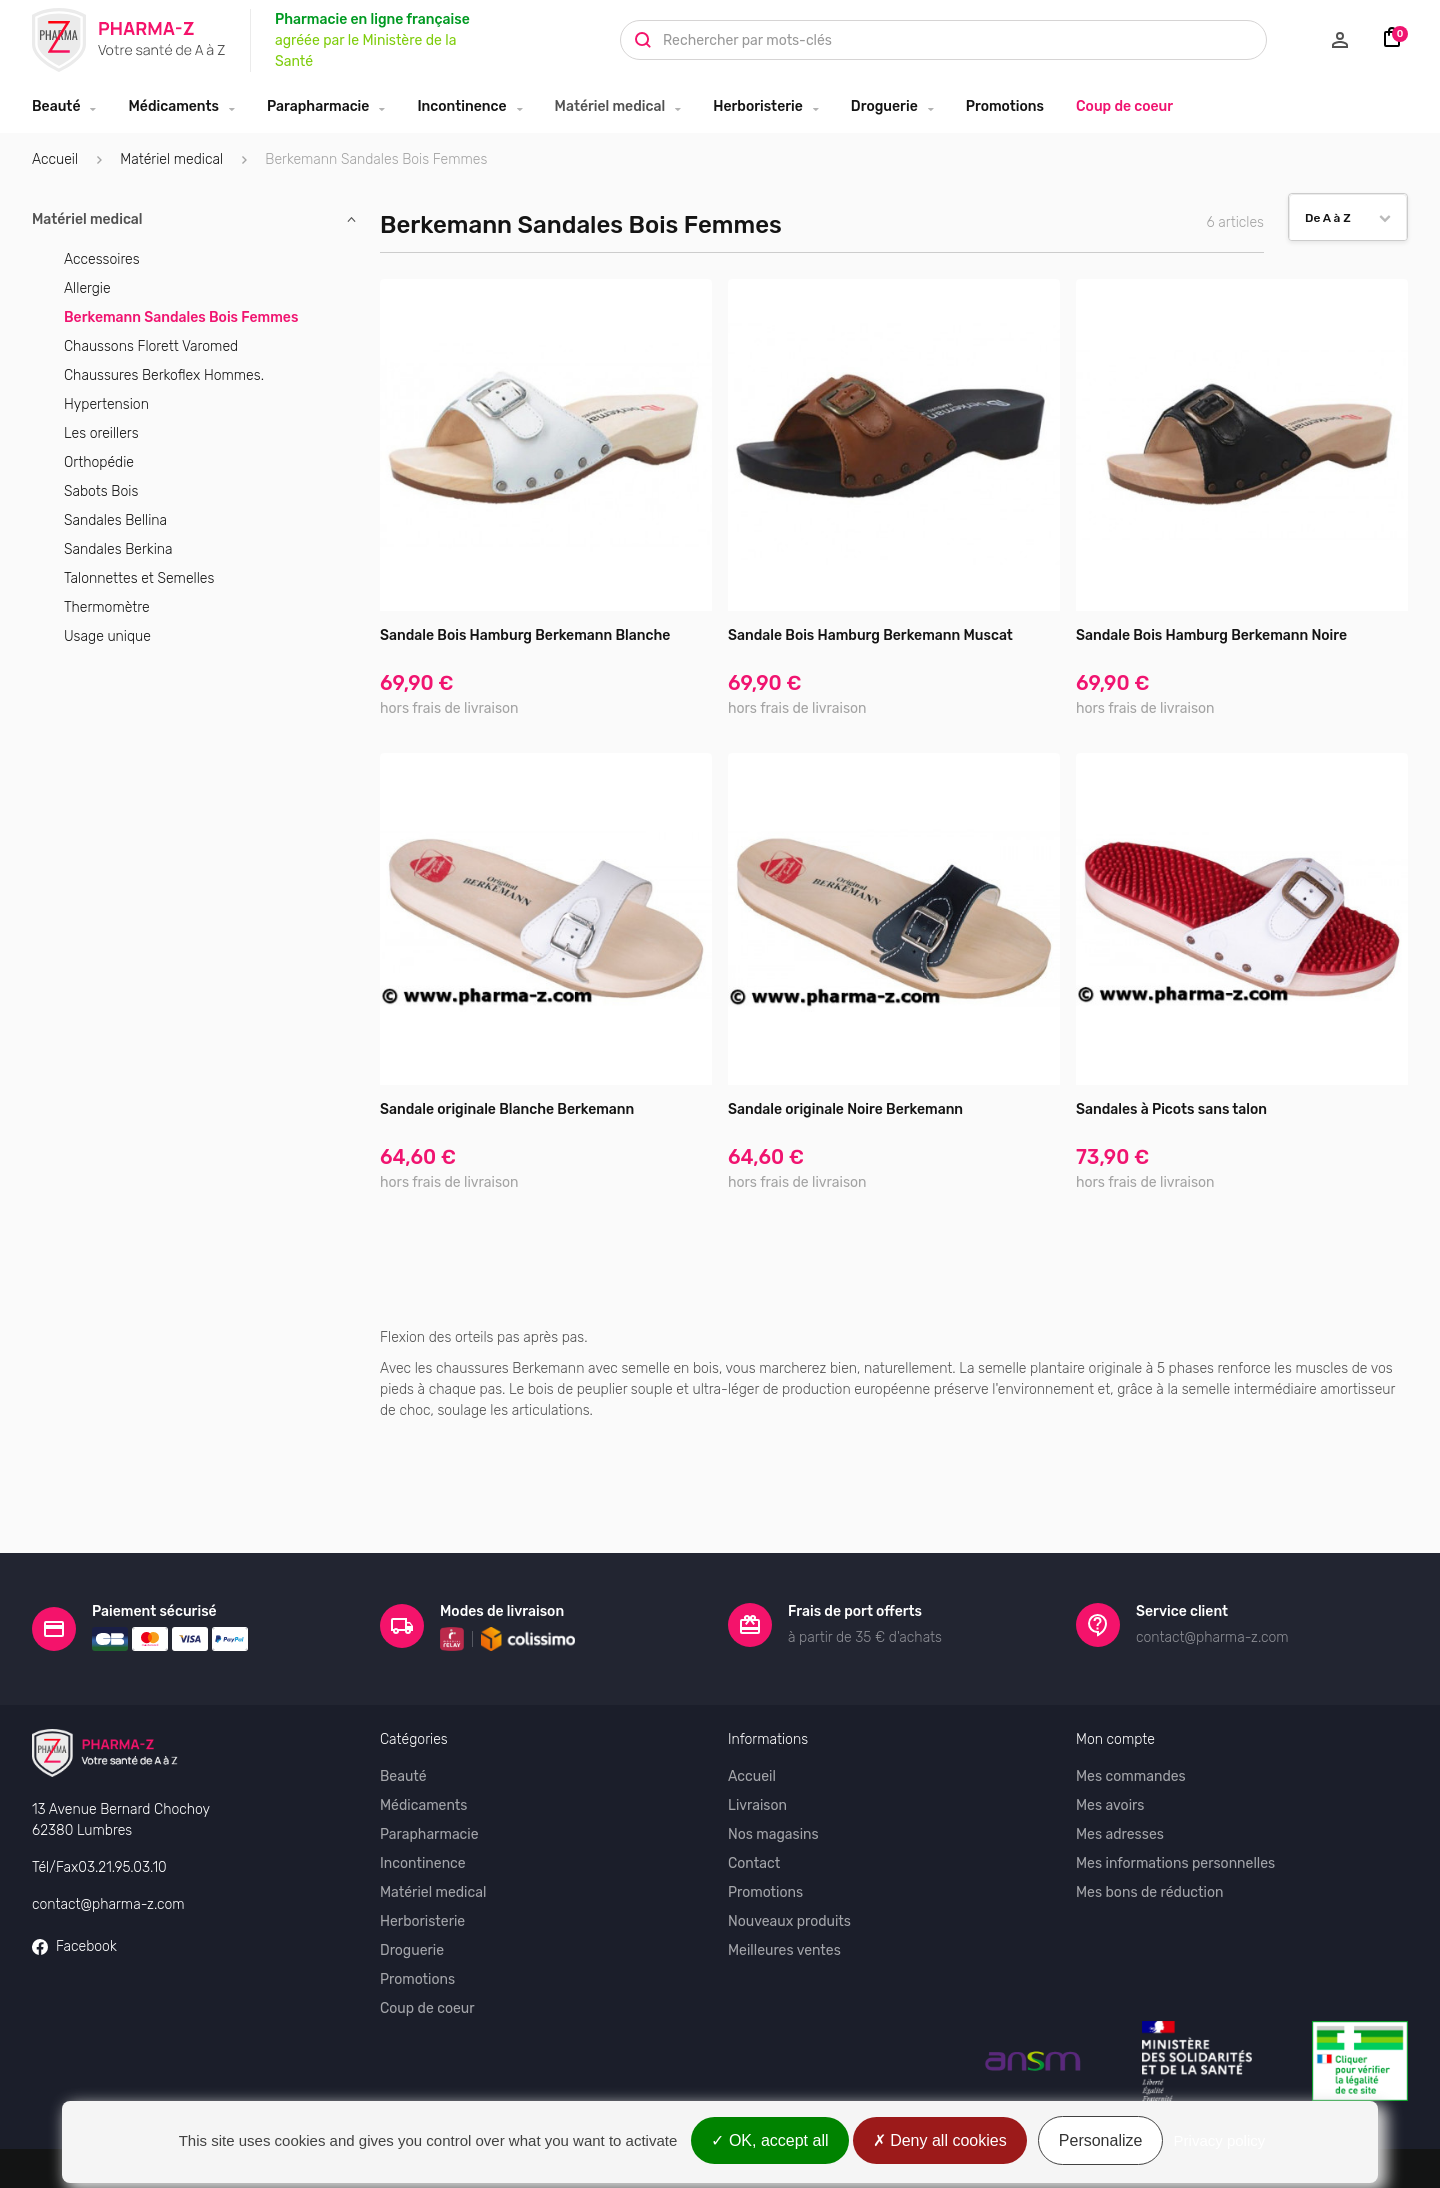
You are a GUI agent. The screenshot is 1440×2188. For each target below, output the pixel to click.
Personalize (1101, 2140)
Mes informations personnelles (1175, 1793)
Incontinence (461, 106)
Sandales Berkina (118, 549)
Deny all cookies (940, 2140)
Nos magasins (773, 1764)
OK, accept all (769, 2140)
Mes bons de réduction (1149, 1822)
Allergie (87, 288)
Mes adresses (1120, 1764)
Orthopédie (99, 462)
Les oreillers (101, 433)
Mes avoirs (1110, 1735)
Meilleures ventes (784, 1880)
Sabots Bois (101, 491)
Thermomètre (107, 607)
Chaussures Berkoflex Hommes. (164, 375)
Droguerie (884, 106)
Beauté (56, 106)
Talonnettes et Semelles (139, 578)
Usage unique (107, 636)
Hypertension (106, 404)
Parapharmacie (318, 106)
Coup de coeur (1124, 106)
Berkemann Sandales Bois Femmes (181, 317)
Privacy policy (1220, 2140)
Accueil (55, 159)
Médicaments (173, 106)
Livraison (757, 1735)
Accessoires (102, 259)
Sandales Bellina (115, 520)
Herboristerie (758, 106)
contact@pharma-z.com (108, 1833)
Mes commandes (1131, 1706)
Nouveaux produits (789, 1851)
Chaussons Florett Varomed (151, 346)
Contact (754, 1793)
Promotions (1005, 106)
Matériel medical (610, 106)
